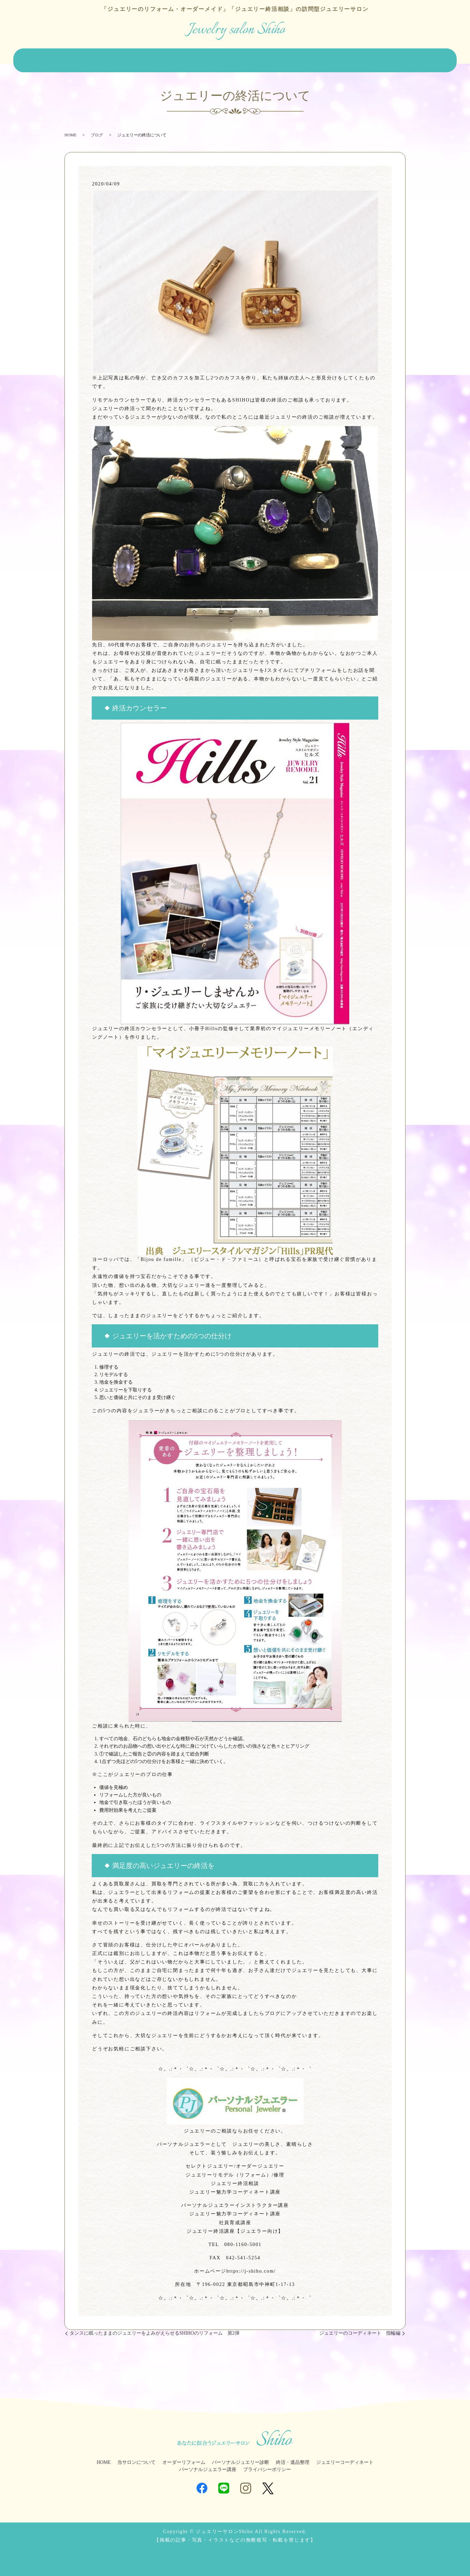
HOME (41, 58)
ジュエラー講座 (395, 58)
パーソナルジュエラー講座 (207, 2464)
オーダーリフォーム (127, 58)
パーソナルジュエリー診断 (230, 58)
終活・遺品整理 (285, 58)
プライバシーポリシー (267, 2464)
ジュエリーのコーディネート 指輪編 (359, 2328)
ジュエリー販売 (175, 58)
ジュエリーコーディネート (340, 58)
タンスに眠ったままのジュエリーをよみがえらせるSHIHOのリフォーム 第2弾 (154, 2328)
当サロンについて (77, 58)
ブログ (428, 58)
